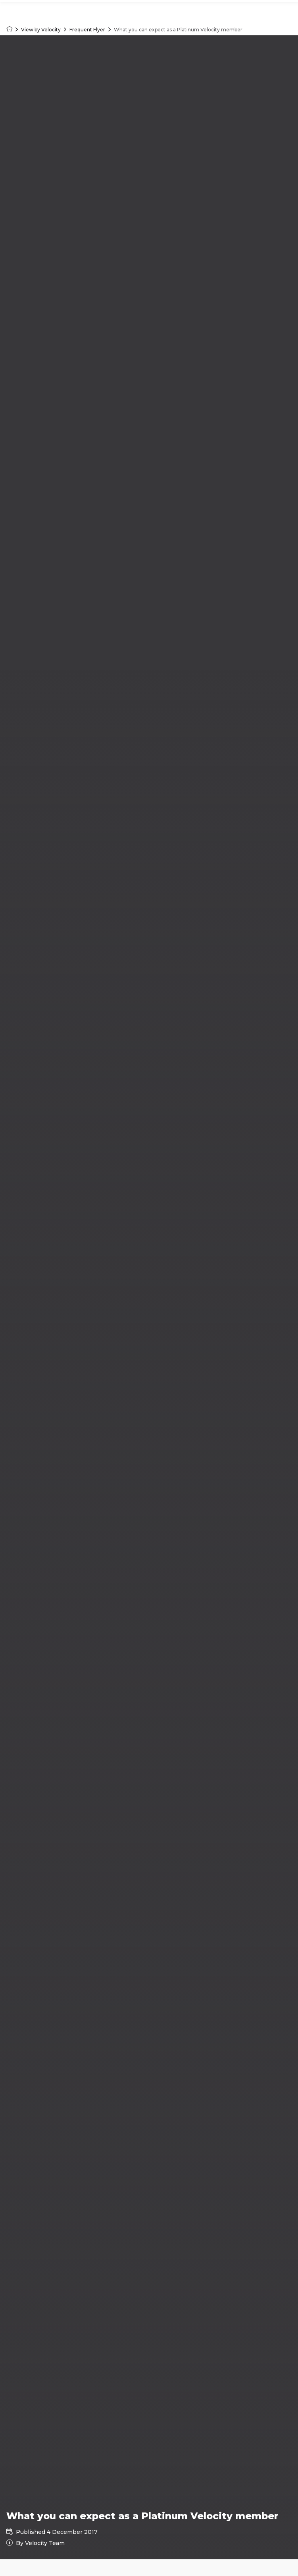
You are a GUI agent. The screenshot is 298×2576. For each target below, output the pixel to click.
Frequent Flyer (87, 30)
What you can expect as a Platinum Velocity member (178, 30)
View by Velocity (41, 30)
